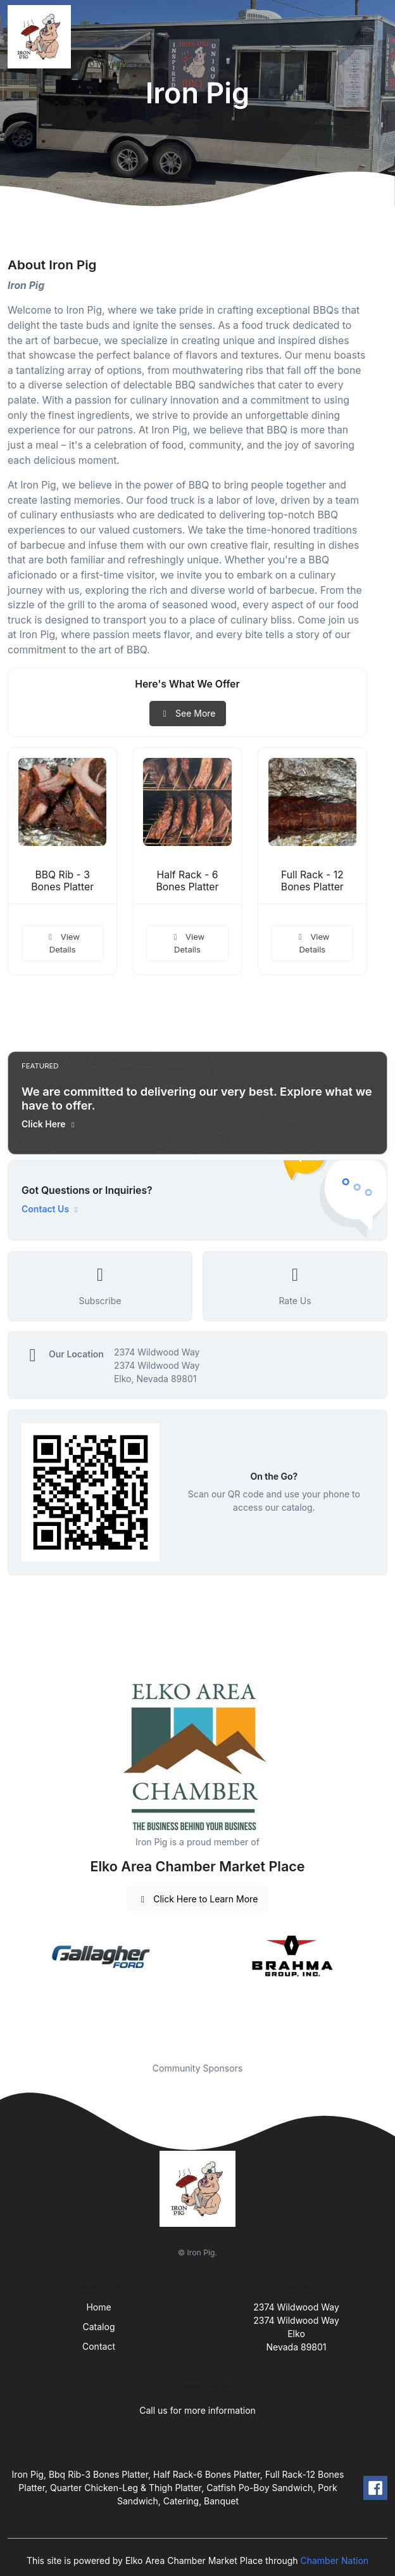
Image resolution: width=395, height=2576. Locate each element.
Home (98, 2307)
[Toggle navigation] (375, 37)
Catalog (99, 2326)
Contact (98, 2346)
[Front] (42, 36)
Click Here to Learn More (197, 1899)
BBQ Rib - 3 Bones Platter (62, 881)
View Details (62, 943)
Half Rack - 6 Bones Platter (187, 881)
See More (188, 713)
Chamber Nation (334, 2560)
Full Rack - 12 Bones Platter (312, 881)
